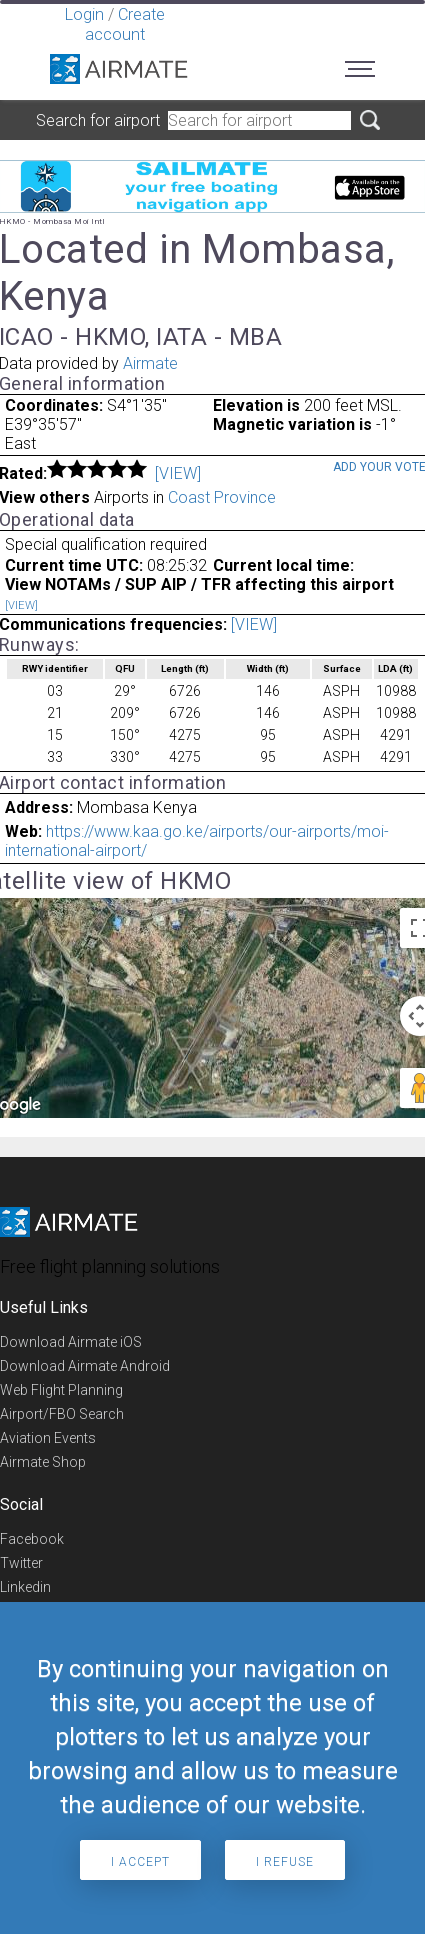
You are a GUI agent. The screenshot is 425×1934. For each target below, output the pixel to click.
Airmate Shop (43, 1462)
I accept (140, 1862)
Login (84, 14)
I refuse (285, 1862)
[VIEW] (178, 473)
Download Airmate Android (85, 1366)
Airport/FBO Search (62, 1414)
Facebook (32, 1539)
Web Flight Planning (61, 1390)
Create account (125, 24)
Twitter (21, 1563)
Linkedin (25, 1587)
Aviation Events (48, 1438)
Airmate (150, 363)
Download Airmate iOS (71, 1342)
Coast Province (222, 497)
